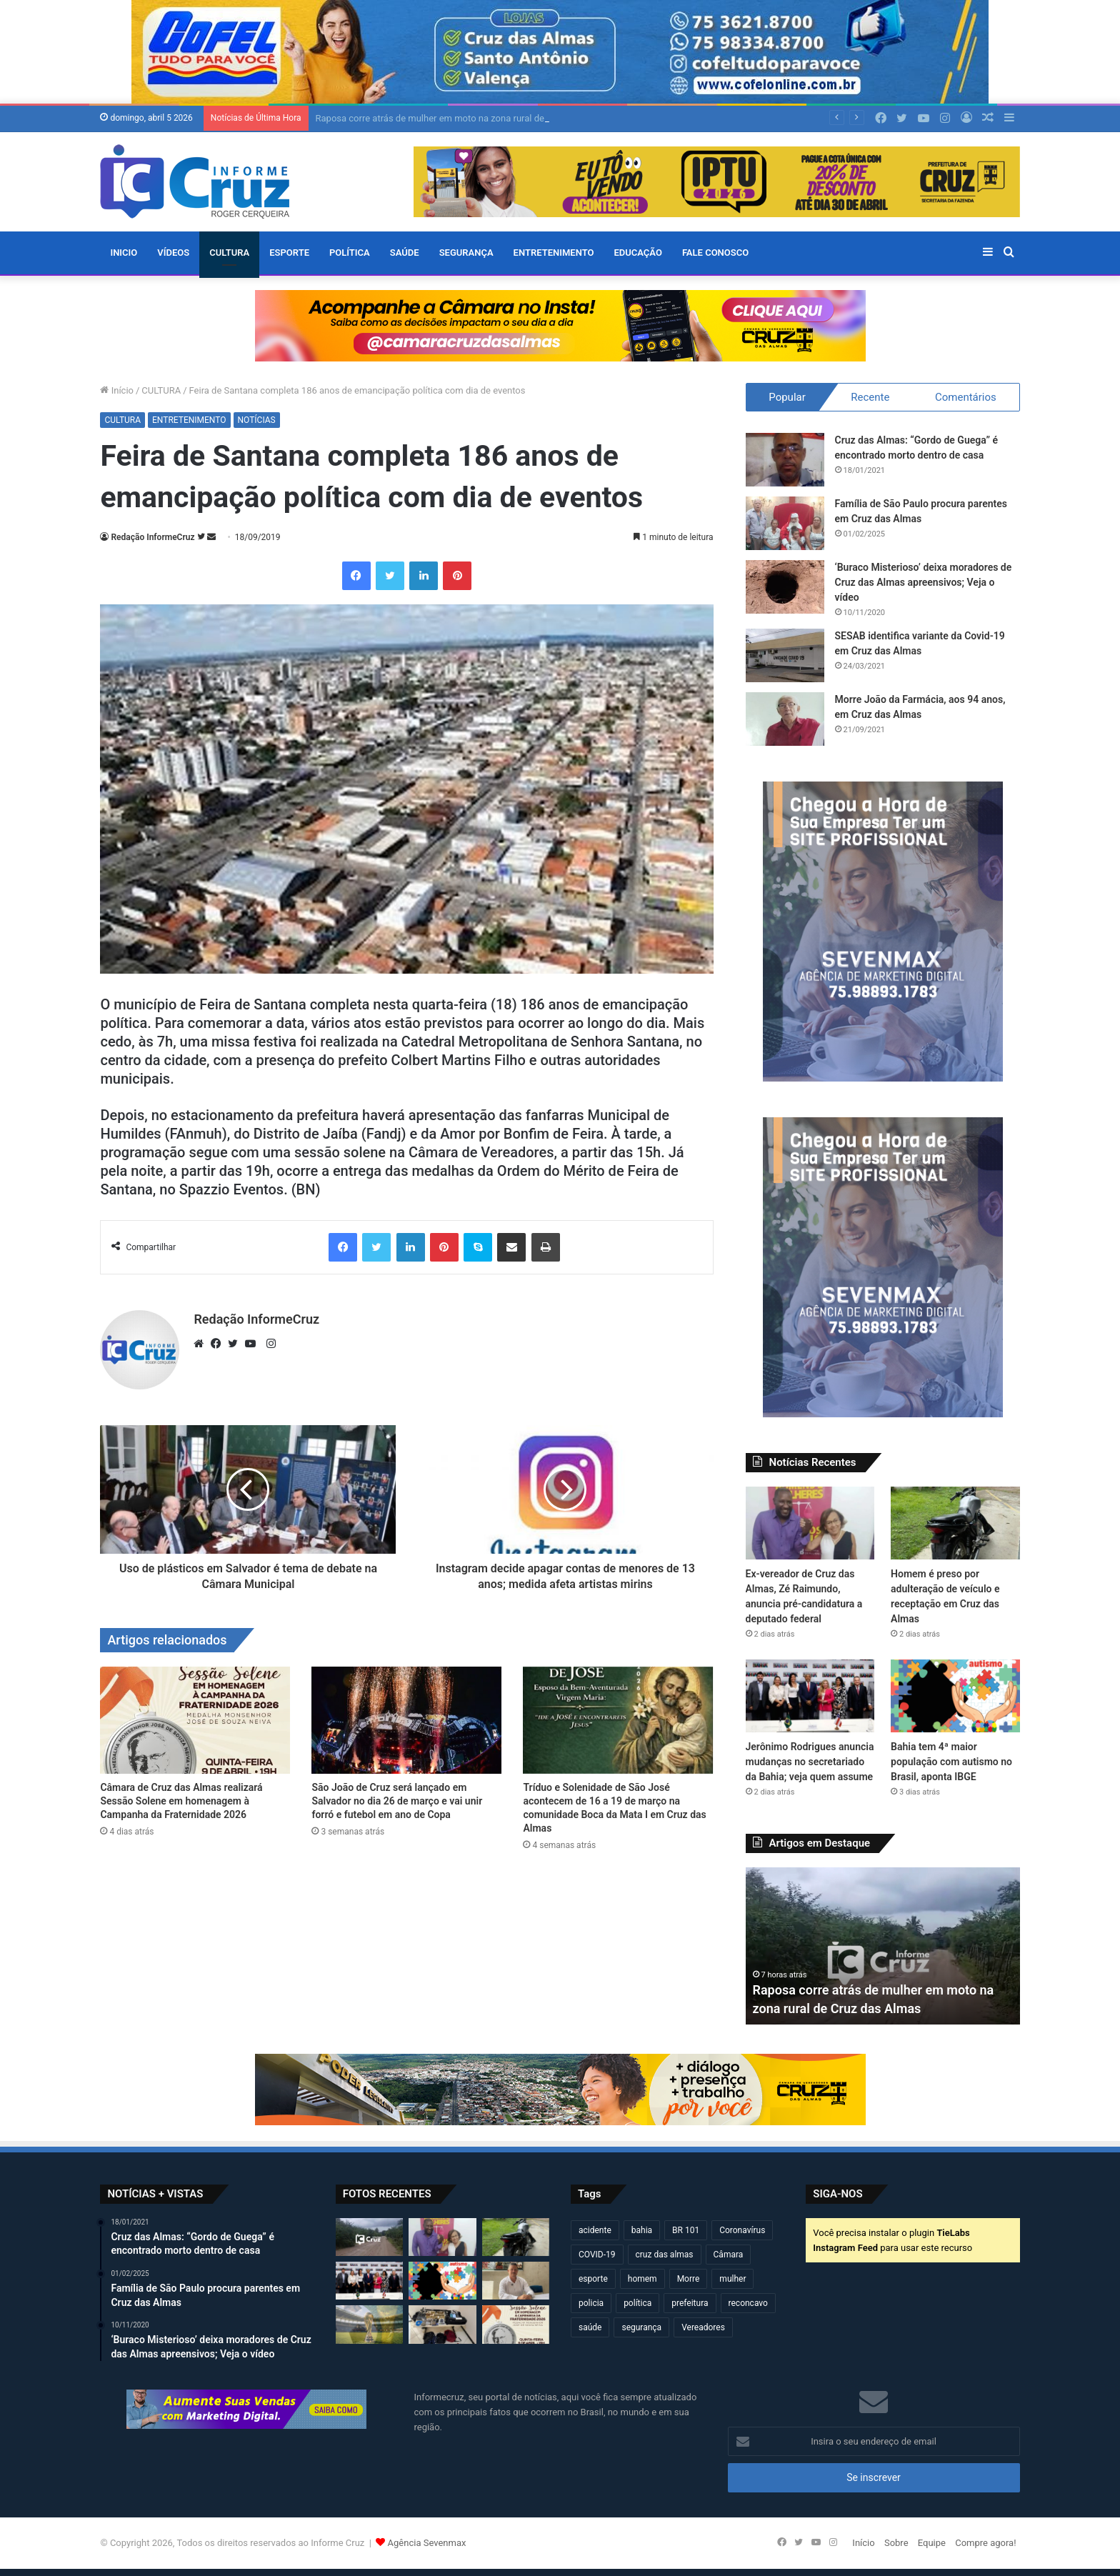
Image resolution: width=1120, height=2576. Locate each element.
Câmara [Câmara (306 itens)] (729, 2255)
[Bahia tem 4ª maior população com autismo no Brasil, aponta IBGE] (955, 1695)
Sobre (896, 2542)
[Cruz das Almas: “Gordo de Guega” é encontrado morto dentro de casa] (785, 459)
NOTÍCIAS (257, 420)
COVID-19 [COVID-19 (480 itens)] (597, 2255)
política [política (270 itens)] (637, 2303)
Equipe (932, 2542)
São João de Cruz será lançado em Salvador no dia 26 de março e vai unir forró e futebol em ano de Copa (396, 1801)
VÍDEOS (173, 252)
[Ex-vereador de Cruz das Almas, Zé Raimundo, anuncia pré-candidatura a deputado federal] (810, 1523)
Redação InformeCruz (152, 537)
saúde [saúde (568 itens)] (590, 2327)
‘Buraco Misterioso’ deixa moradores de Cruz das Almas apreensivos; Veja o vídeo (923, 582)
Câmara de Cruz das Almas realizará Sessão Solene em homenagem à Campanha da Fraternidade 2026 (181, 1801)
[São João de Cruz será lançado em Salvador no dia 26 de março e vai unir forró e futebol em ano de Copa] (406, 1720)
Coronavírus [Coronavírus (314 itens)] (742, 2230)
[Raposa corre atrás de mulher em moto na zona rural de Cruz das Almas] (369, 2237)
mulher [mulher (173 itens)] (732, 2279)
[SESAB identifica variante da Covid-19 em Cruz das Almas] (785, 655)
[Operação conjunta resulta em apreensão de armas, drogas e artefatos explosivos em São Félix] (442, 2324)
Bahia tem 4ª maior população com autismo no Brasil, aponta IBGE (951, 1761)
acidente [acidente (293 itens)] (595, 2230)
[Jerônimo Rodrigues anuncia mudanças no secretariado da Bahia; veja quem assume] (810, 1695)
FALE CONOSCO (715, 252)
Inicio (123, 252)
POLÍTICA (349, 252)
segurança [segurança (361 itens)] (641, 2327)
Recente (870, 397)
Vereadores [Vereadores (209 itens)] (703, 2327)
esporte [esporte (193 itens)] (593, 2279)
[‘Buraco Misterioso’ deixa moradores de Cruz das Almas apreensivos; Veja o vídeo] (785, 587)
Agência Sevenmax (427, 2542)
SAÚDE (404, 252)
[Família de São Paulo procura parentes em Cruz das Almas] (785, 523)
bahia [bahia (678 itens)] (641, 2230)
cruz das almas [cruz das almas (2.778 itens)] (665, 2255)
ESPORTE (289, 252)
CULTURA (229, 252)
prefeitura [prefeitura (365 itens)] (689, 2303)
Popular (787, 397)
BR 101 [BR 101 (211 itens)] (685, 2230)
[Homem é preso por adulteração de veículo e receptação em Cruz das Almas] (955, 1523)
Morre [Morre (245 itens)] (688, 2279)
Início (117, 390)
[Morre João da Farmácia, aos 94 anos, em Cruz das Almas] (785, 719)
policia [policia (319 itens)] (591, 2303)
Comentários (965, 397)
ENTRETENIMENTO (554, 252)
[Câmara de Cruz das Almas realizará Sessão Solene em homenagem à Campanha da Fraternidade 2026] (195, 1720)
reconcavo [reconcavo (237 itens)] (748, 2303)
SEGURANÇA (466, 252)
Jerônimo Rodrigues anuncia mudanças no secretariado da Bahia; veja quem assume (810, 1761)
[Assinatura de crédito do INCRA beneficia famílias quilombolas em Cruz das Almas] (515, 2281)
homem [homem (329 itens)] (642, 2279)
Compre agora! (985, 2542)
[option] (883, 1946)
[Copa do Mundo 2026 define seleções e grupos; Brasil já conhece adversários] (369, 2324)
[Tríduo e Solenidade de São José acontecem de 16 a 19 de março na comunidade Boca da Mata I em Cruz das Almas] (618, 1720)
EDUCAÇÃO (637, 252)
